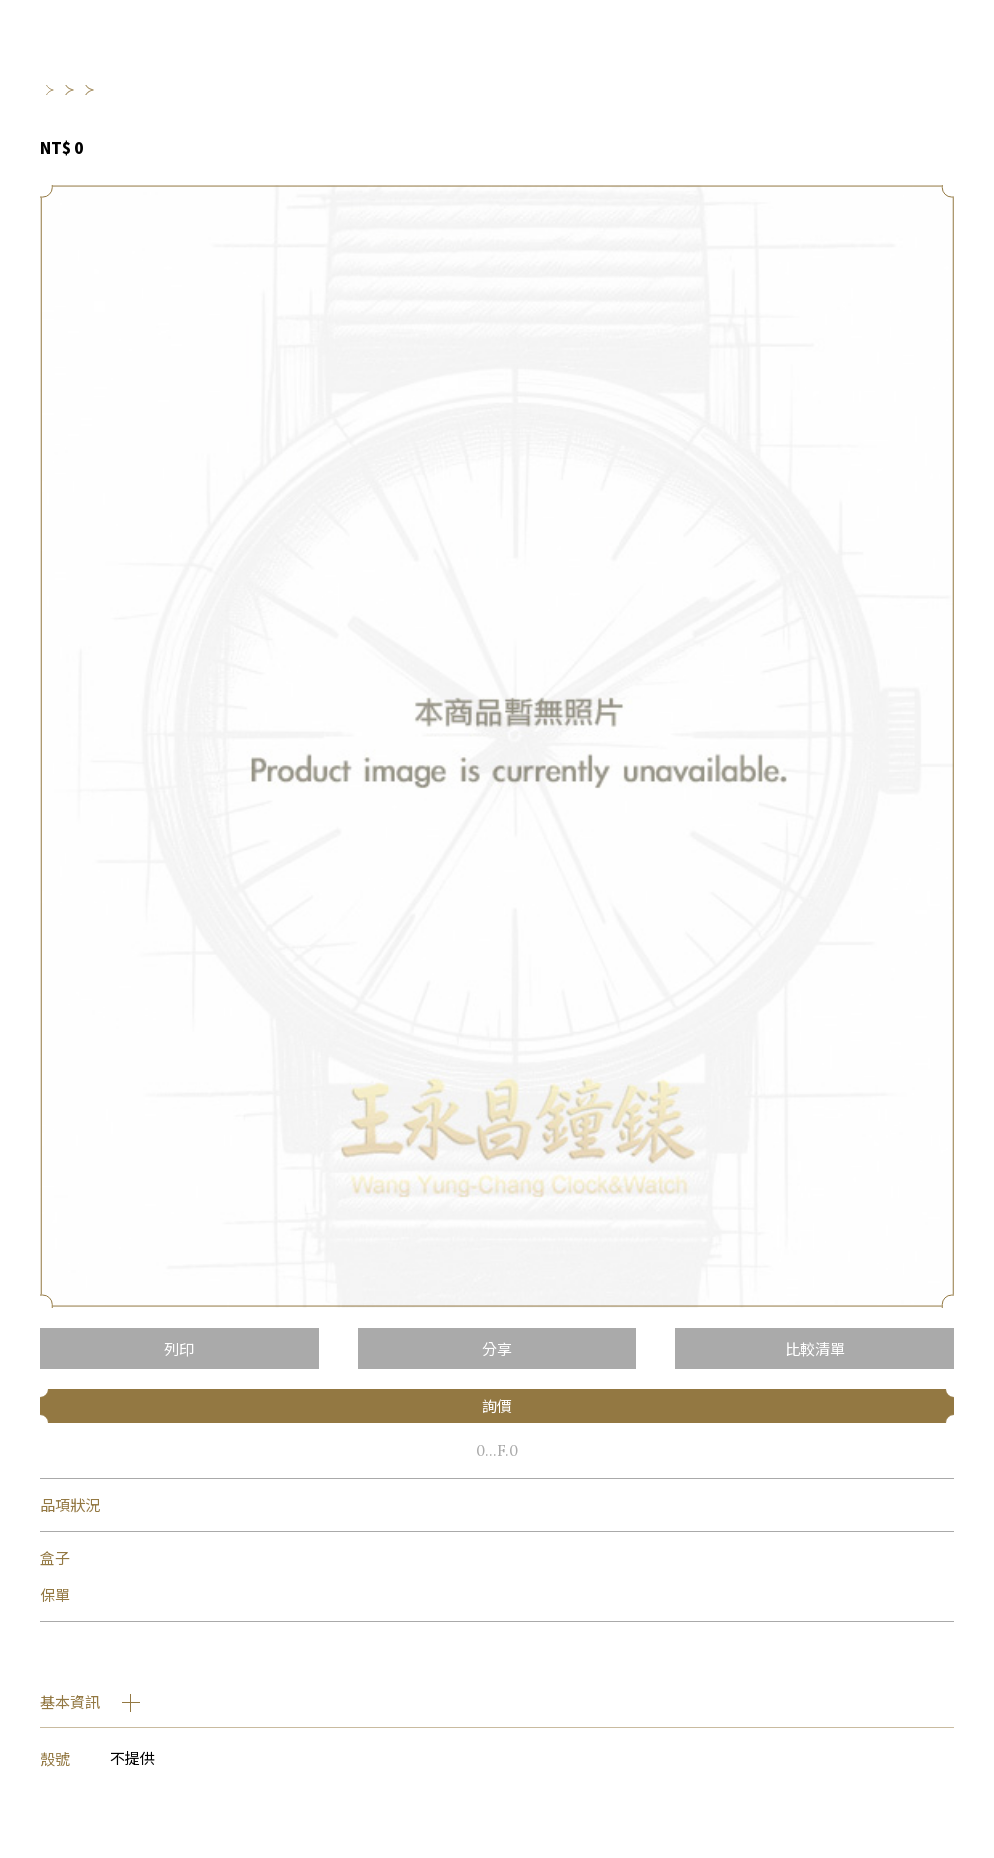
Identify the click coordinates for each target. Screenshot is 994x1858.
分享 (497, 1348)
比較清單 (815, 1348)
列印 (179, 1348)
